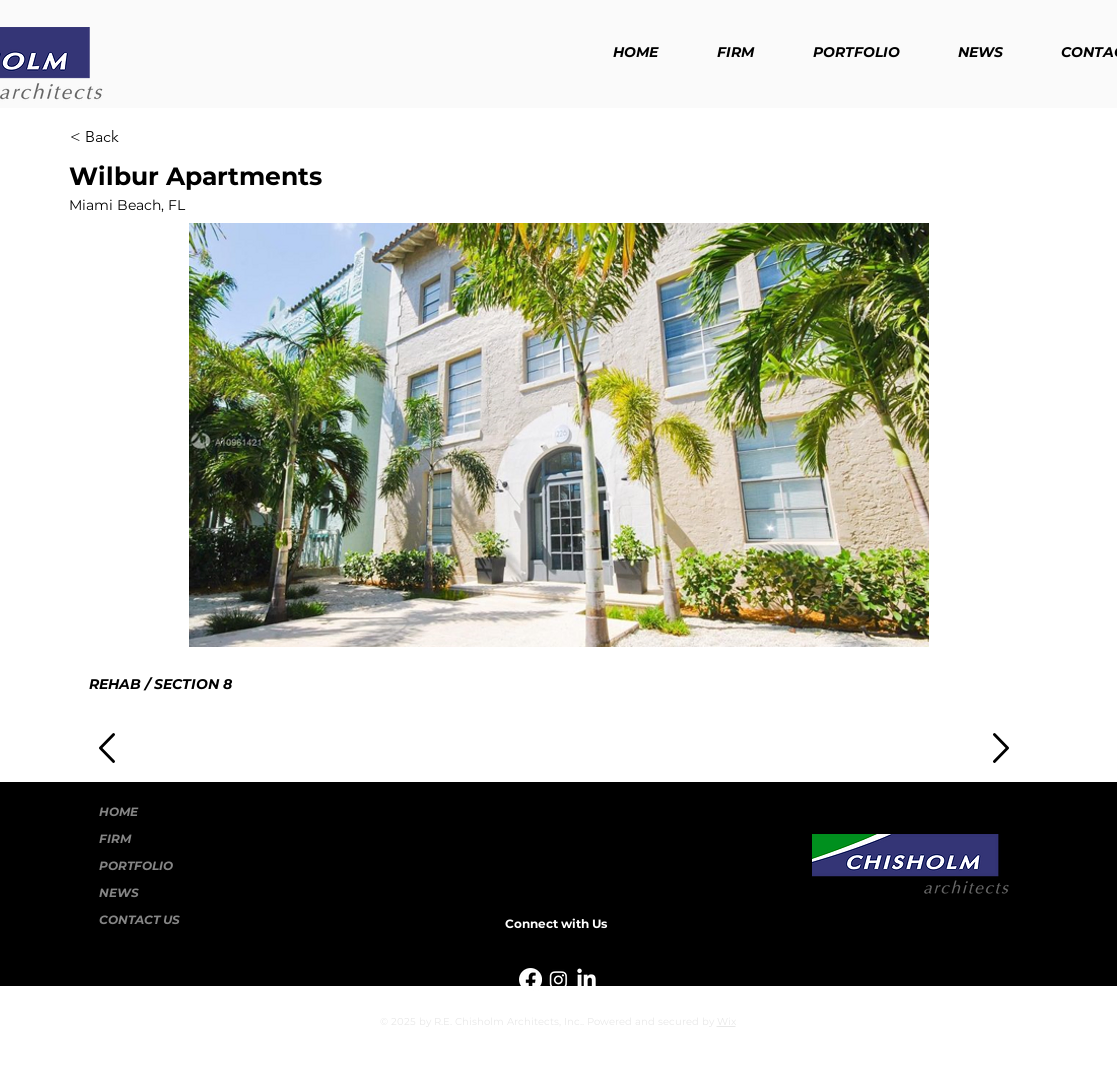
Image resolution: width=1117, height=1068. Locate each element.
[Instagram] (558, 979)
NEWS (119, 892)
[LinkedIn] (586, 979)
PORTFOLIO (136, 865)
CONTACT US (139, 919)
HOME (118, 811)
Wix (726, 1021)
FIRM (115, 838)
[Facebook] (530, 979)
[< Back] (136, 137)
